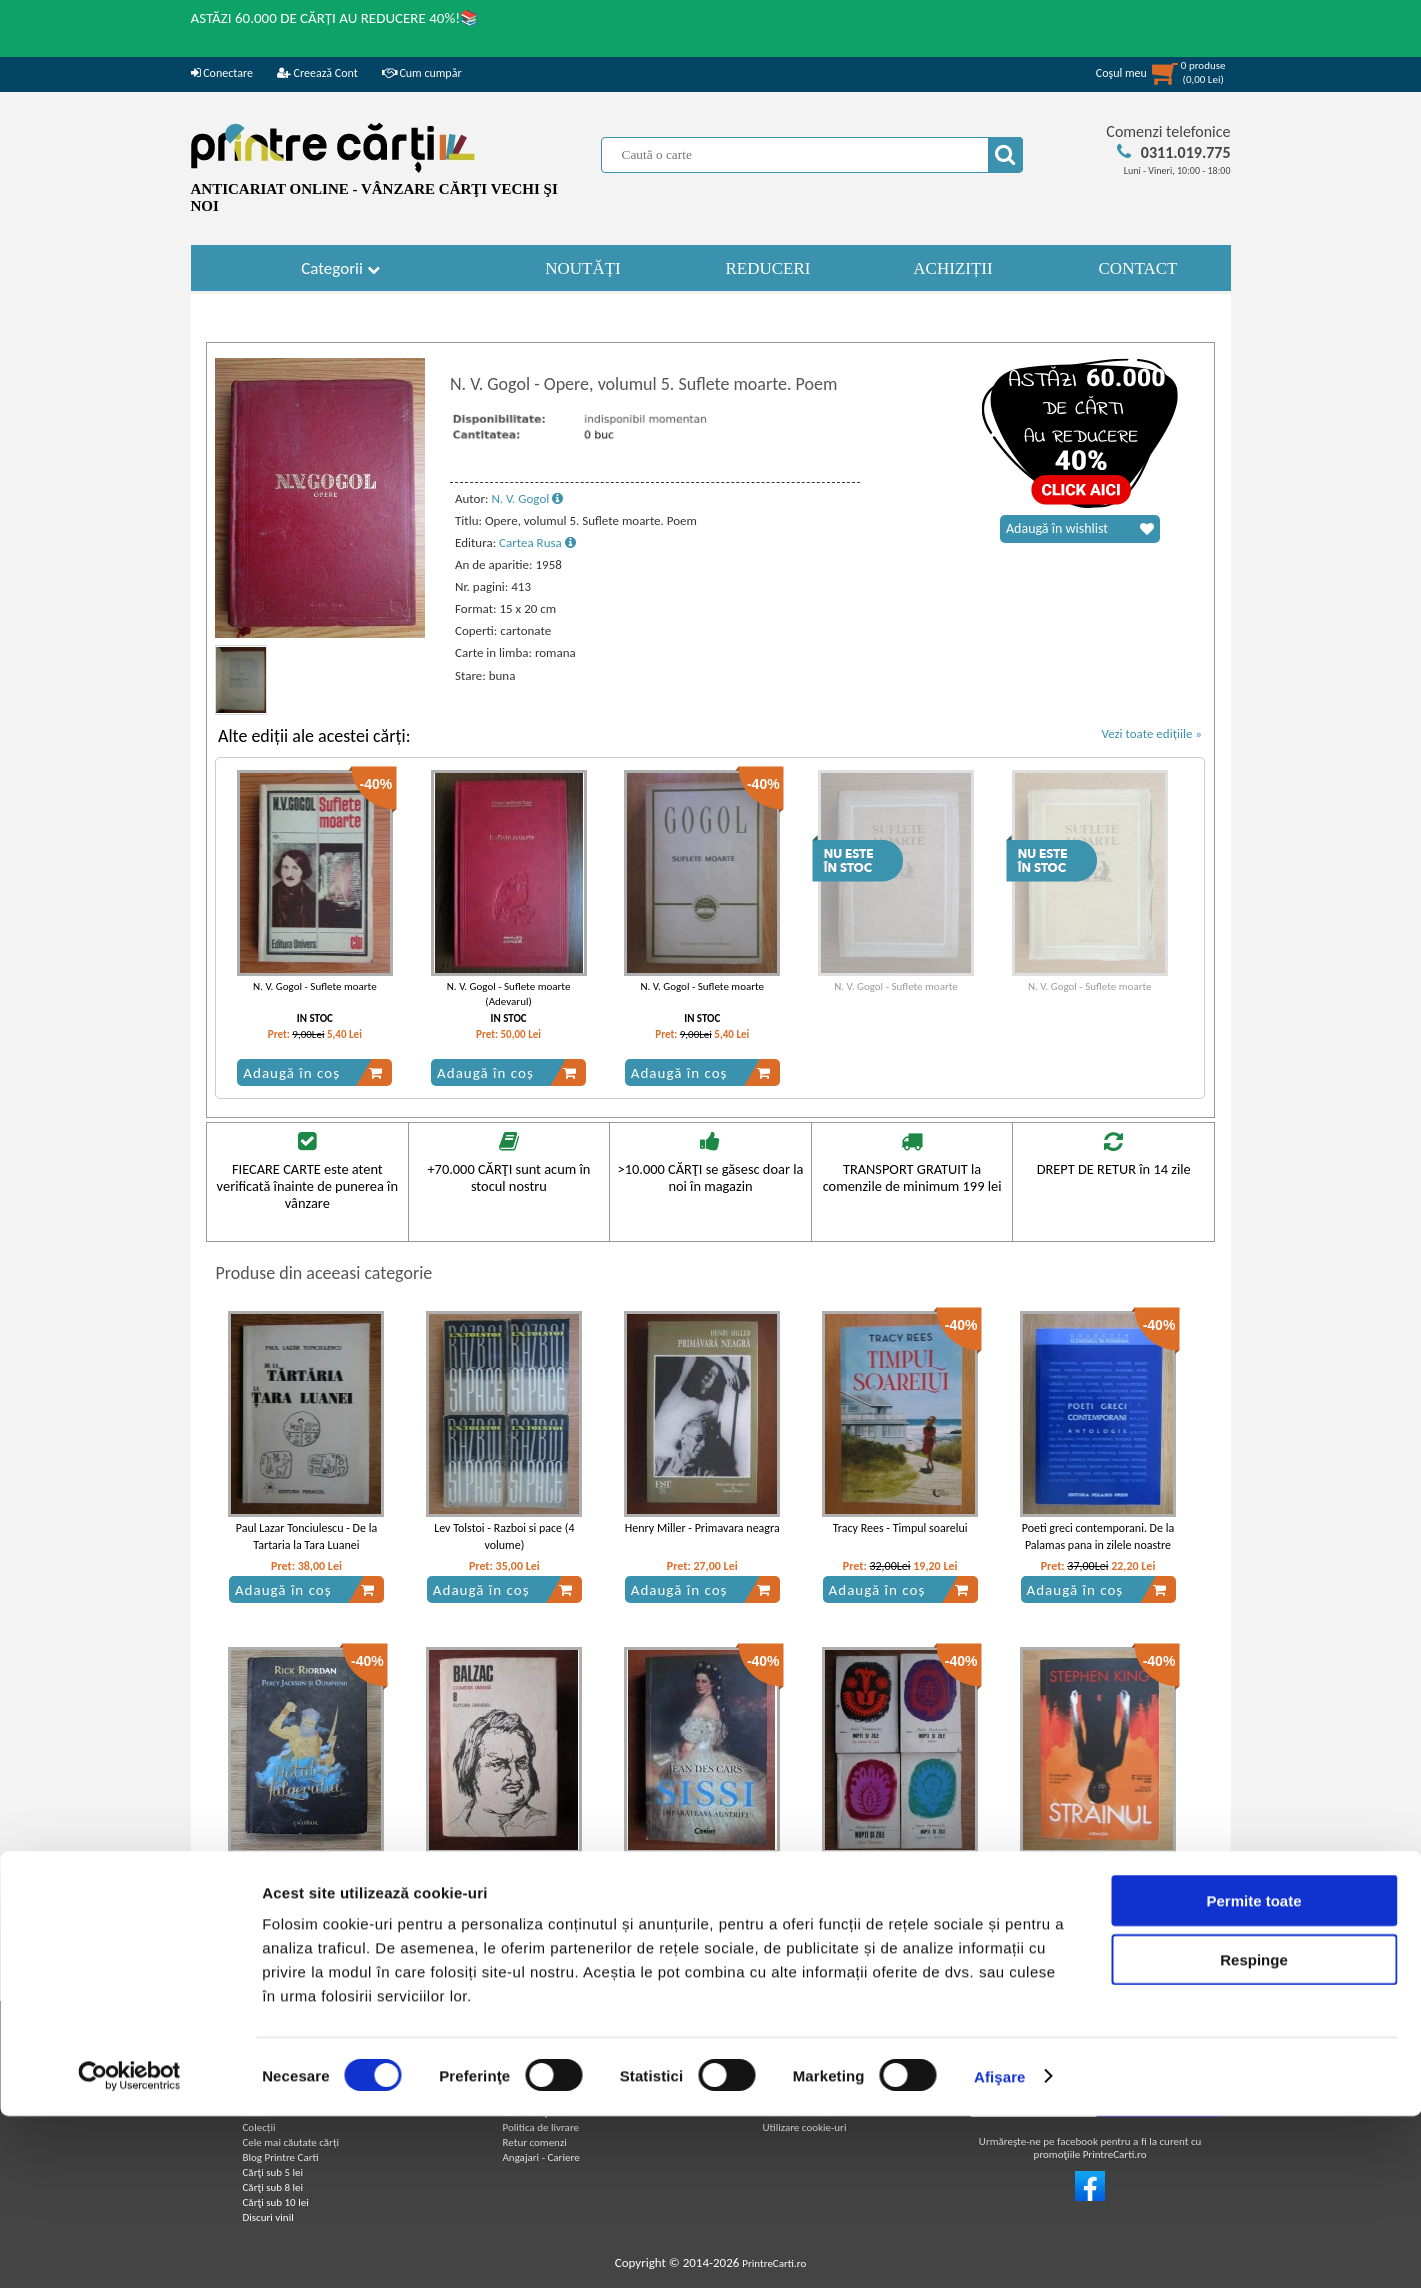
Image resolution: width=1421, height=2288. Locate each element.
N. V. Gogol (527, 498)
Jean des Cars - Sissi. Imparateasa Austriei (702, 1872)
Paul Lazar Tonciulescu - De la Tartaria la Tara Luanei (306, 1536)
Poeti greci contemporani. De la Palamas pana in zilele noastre (1098, 1536)
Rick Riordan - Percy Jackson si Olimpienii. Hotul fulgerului (306, 1872)
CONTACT (1138, 268)
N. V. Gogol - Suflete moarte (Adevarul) (509, 994)
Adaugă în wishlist (1080, 529)
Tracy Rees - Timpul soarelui (900, 1528)
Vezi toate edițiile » (1151, 733)
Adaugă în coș (313, 1073)
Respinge (1254, 2131)
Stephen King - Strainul (1098, 1864)
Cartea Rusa (537, 542)
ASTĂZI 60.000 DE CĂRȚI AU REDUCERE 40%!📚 (335, 18)
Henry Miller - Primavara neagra (702, 1528)
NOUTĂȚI (583, 268)
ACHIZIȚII (952, 268)
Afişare (1000, 2248)
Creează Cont (317, 73)
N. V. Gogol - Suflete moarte (315, 986)
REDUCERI (768, 268)
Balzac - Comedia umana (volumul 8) (504, 1872)
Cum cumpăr (422, 73)
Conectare (222, 73)
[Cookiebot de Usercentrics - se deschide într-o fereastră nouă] (129, 2249)
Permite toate (1253, 2072)
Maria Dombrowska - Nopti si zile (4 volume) (900, 1872)
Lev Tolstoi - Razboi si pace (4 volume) (504, 1536)
